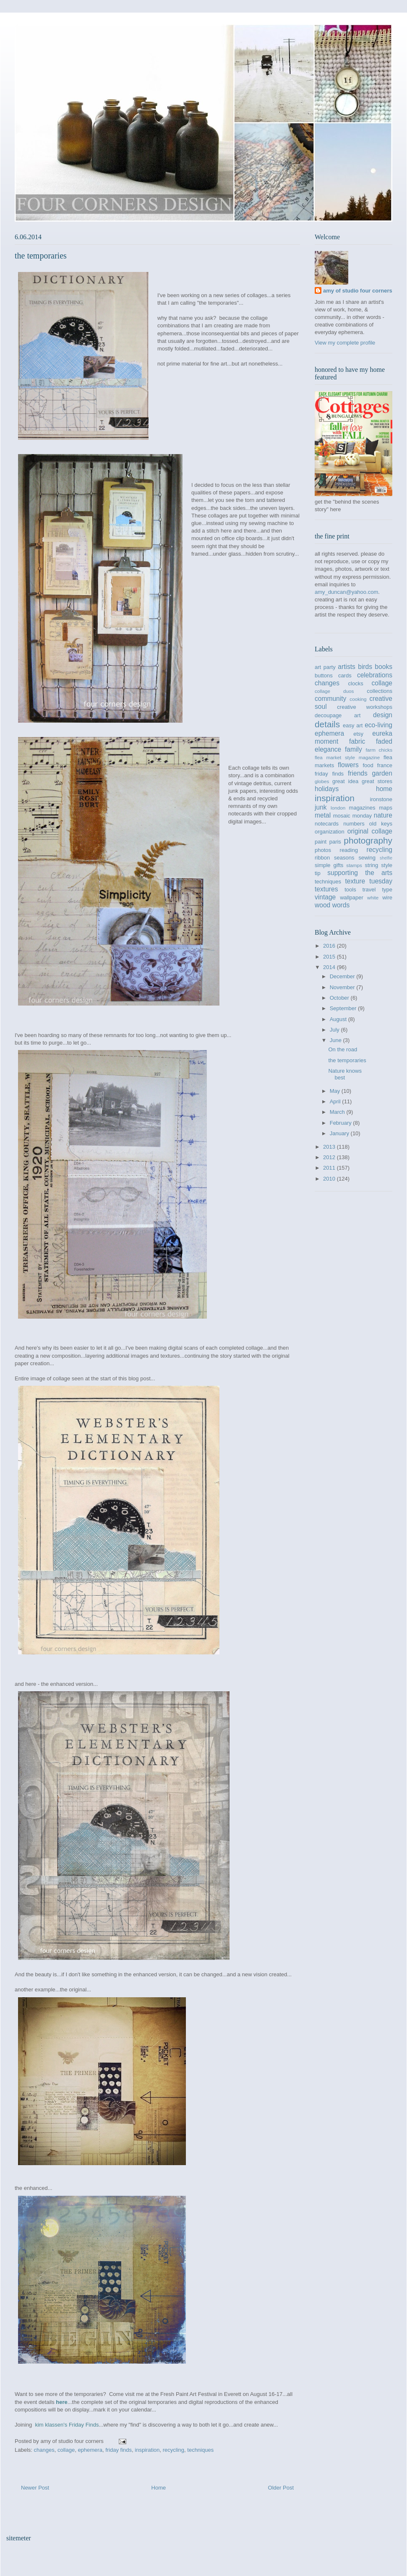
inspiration (147, 2450)
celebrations (374, 675)
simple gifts (329, 865)
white (372, 897)
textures (326, 889)
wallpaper (351, 897)
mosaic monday (352, 816)
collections (379, 691)
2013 (330, 1147)
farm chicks (379, 749)
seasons (344, 857)
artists (346, 666)
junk (321, 807)
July (335, 1030)
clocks (355, 683)
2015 (330, 957)
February (341, 1123)
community (330, 698)
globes (322, 781)
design (382, 714)
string (371, 865)
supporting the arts (359, 872)
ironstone (381, 799)
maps (385, 808)
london (338, 807)
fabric (357, 741)
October (340, 998)
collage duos (334, 691)
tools (350, 889)
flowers (348, 764)
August (339, 1019)
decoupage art (337, 715)
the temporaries (347, 1060)
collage (66, 2450)
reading (349, 850)
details (327, 724)
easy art (353, 725)
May (336, 1091)
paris (335, 842)
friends (358, 773)
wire (387, 897)
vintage (325, 897)
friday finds (118, 2450)
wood (322, 905)
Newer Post (35, 2488)
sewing (367, 857)
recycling (173, 2450)
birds (365, 666)
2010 (330, 1179)
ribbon (322, 857)
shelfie (386, 858)
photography (368, 840)
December (343, 976)
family (353, 749)
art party (325, 667)
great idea (345, 781)
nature (383, 815)
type (387, 889)
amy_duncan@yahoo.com (346, 592)
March (338, 1112)
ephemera (90, 2450)
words (341, 905)
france (384, 765)
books (383, 666)
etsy (358, 734)
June (336, 1040)
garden (382, 773)
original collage (369, 831)
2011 (330, 1168)
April (336, 1101)
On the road (342, 1049)
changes (44, 2450)
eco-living (378, 725)
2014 (330, 967)
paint (320, 842)
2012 (330, 1157)
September (344, 1008)
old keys (380, 823)
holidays (327, 788)
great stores (377, 781)
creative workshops (364, 707)
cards (345, 675)
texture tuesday (368, 881)
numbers (354, 823)
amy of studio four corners (357, 290)
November (343, 987)
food (368, 765)
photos (323, 850)
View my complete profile (345, 343)
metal (323, 815)
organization (329, 831)
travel (369, 889)
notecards (327, 823)
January (340, 1133)
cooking (358, 699)
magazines (362, 808)
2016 (330, 946)
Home (158, 2488)
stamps (354, 865)
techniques (200, 2450)
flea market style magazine (347, 757)
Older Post (281, 2488)
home (384, 788)
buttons (324, 675)
